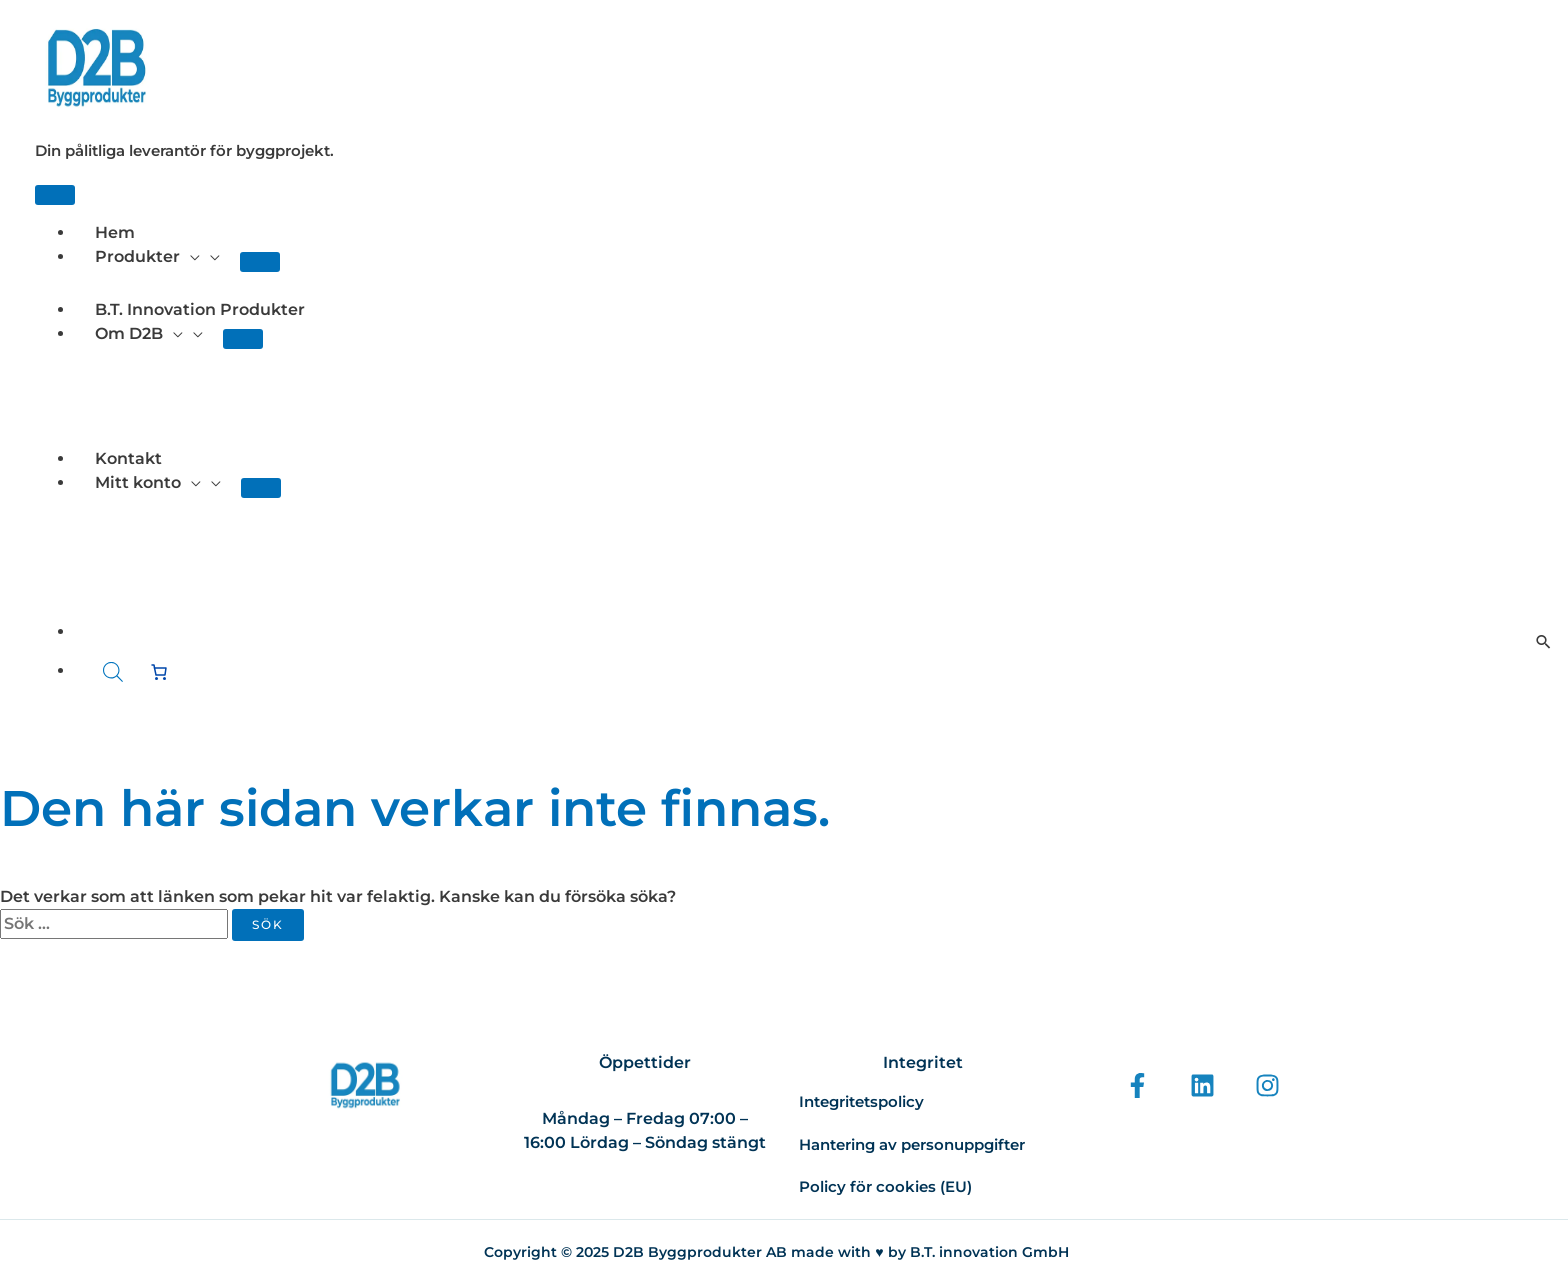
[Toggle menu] (260, 262)
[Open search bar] (113, 672)
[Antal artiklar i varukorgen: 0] (159, 672)
